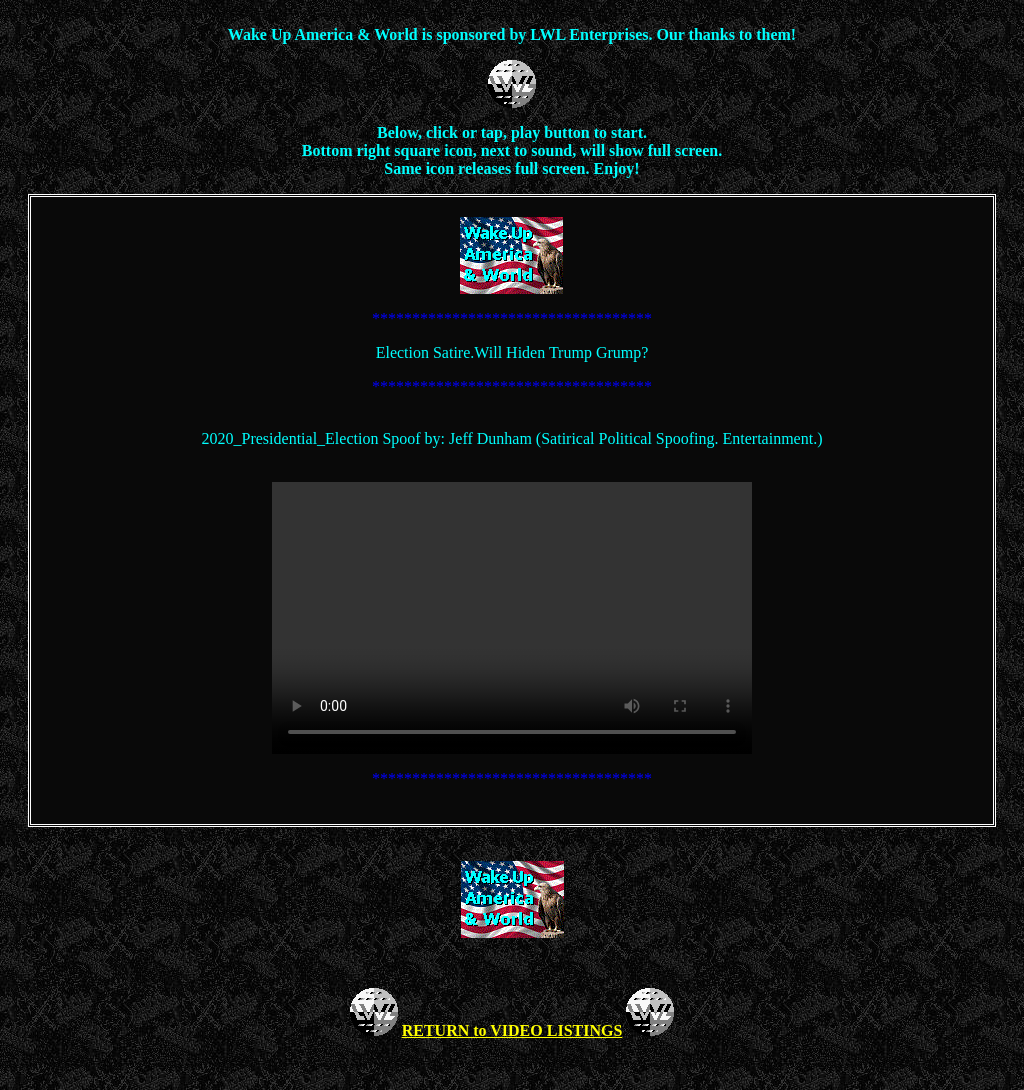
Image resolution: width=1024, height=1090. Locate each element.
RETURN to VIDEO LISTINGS (512, 1030)
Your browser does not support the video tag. (512, 618)
